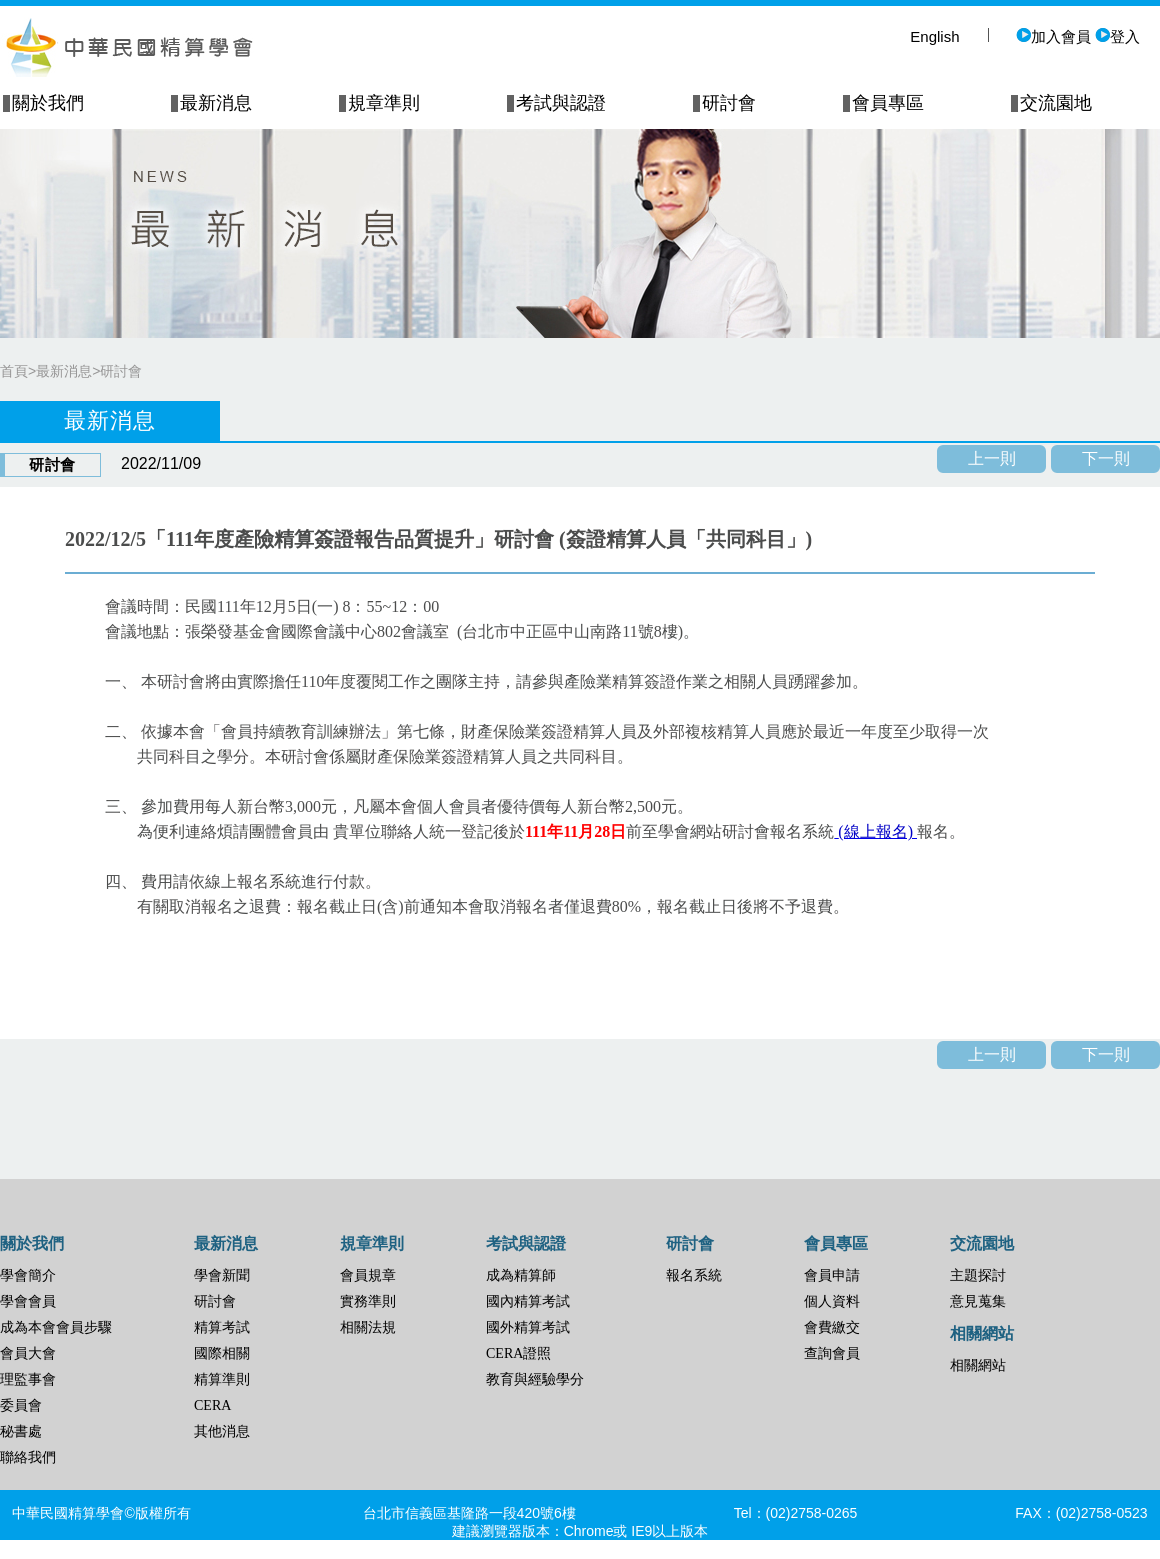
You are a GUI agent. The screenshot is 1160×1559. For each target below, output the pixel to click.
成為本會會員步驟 (56, 1327)
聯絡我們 (28, 1457)
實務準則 (368, 1301)
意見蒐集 (978, 1301)
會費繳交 (832, 1327)
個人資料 (832, 1301)
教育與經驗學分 (535, 1379)
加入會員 (1053, 36)
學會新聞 (222, 1275)
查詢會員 (832, 1353)
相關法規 (368, 1327)
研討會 (121, 371)
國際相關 (222, 1353)
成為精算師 (521, 1275)
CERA (212, 1405)
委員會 (21, 1405)
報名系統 (694, 1275)
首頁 (14, 371)
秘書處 (21, 1431)
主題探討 (978, 1275)
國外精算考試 (528, 1327)
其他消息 (222, 1431)
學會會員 (28, 1301)
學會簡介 (28, 1275)
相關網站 (978, 1365)
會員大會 (28, 1353)
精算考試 (222, 1327)
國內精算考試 (528, 1301)
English (934, 36)
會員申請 (832, 1275)
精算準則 (222, 1379)
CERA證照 (518, 1353)
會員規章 (368, 1275)
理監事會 (28, 1379)
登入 (1117, 36)
